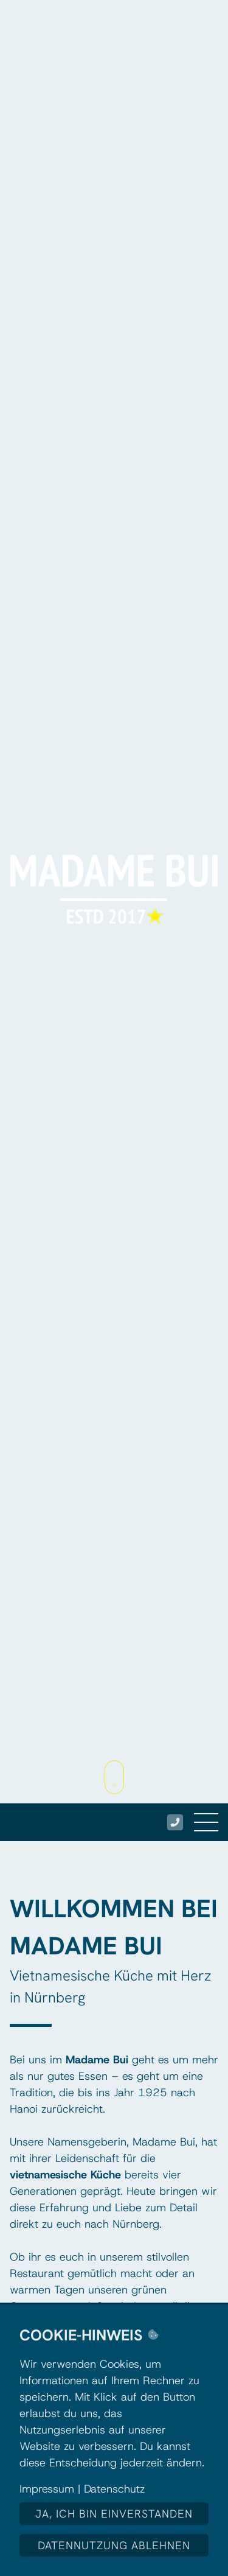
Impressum (46, 2489)
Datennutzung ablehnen (114, 2545)
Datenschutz (114, 2489)
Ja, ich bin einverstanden (114, 2514)
